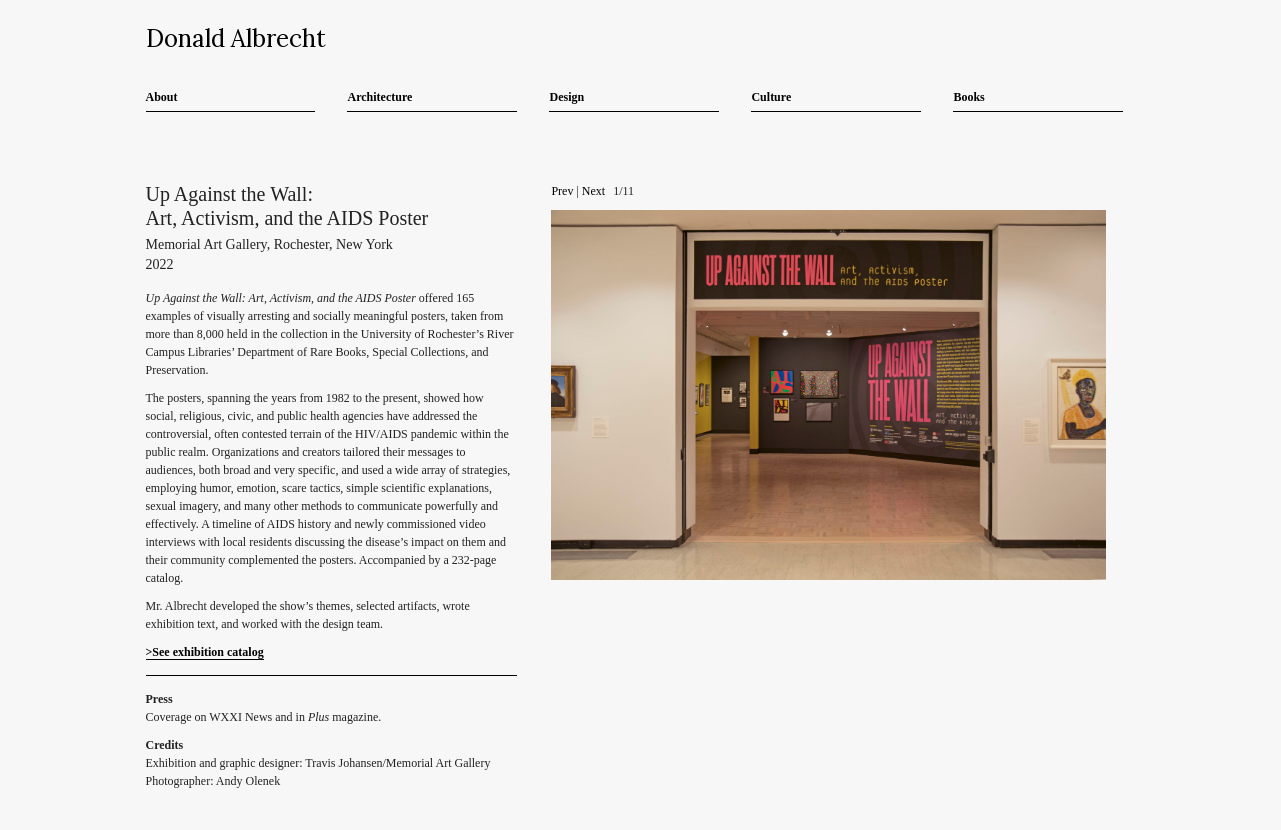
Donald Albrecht (236, 38)
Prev (562, 191)
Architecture (379, 97)
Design (566, 97)
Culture (771, 97)
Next (593, 191)
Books (968, 97)
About (162, 97)
